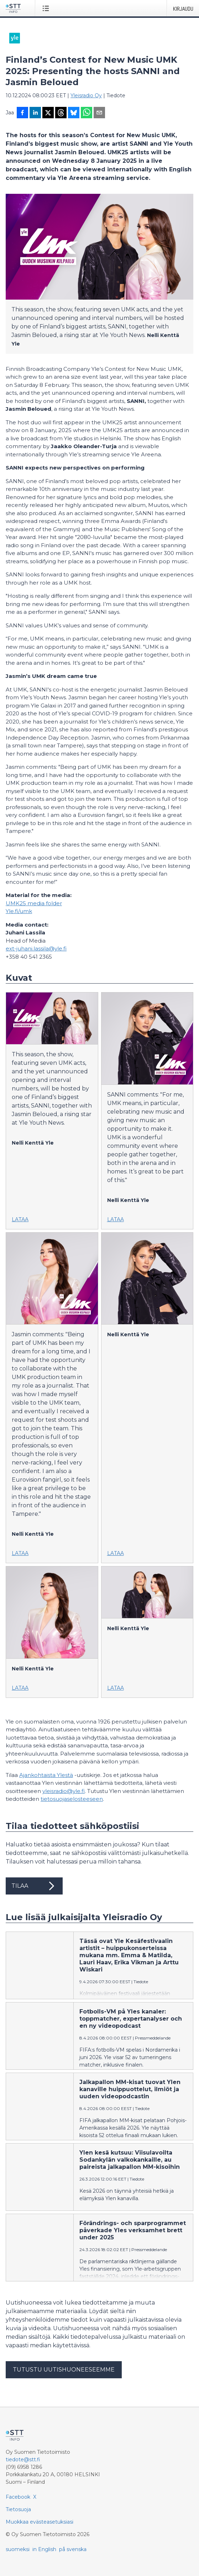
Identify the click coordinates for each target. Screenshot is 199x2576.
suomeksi (18, 2549)
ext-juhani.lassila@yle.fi (36, 948)
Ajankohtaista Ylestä (46, 1775)
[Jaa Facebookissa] (22, 113)
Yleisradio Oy (86, 95)
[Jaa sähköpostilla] (99, 113)
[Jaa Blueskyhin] (73, 113)
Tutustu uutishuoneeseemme (64, 2369)
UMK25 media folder (34, 903)
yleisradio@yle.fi (63, 1791)
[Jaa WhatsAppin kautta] (86, 113)
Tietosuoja (18, 2509)
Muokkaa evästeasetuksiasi (39, 2522)
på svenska (73, 2549)
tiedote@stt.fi (23, 2459)
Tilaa (34, 1886)
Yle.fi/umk (19, 911)
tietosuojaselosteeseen (72, 1798)
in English (44, 2549)
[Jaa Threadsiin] (61, 113)
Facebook (18, 2497)
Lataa (20, 1219)
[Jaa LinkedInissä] (35, 113)
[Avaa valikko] (47, 8)
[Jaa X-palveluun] (48, 113)
